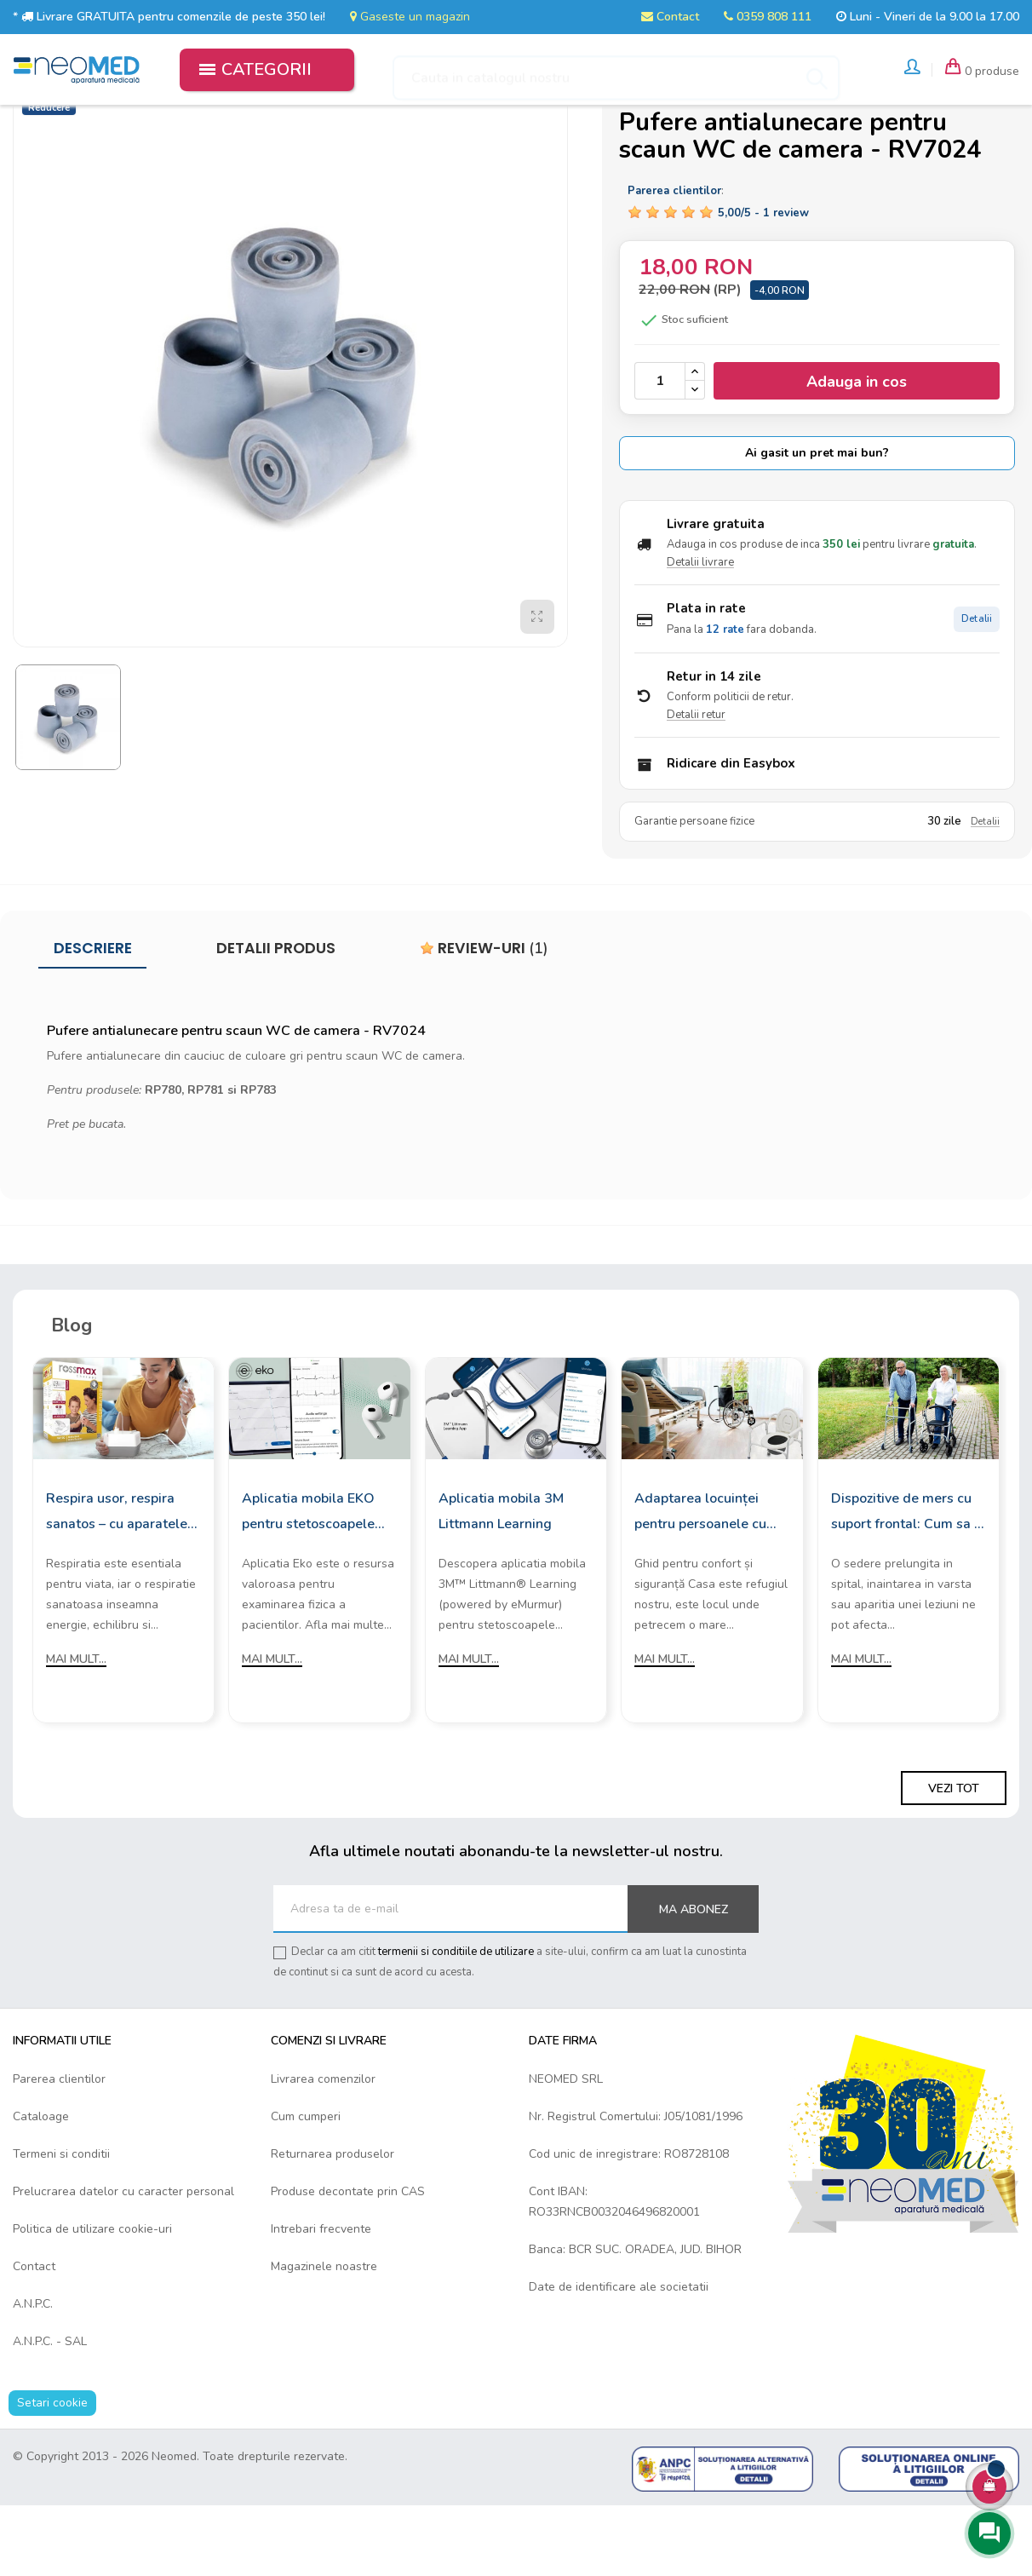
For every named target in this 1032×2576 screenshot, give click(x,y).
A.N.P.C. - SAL (50, 2410)
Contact (670, 17)
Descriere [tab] (93, 1017)
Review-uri (484, 1017)
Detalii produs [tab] (275, 1017)
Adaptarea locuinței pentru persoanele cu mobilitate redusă (700, 1581)
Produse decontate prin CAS (348, 2260)
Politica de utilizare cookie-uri (92, 2298)
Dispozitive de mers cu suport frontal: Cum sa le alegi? (908, 1581)
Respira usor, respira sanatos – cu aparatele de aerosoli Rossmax (116, 1581)
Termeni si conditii (61, 2223)
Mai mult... (76, 1727)
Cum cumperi (306, 2185)
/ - (763, 282)
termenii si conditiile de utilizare (456, 2021)
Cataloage (41, 2185)
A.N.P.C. (33, 2373)
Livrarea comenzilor (323, 2148)
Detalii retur (696, 783)
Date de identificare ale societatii (618, 2356)
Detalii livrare (700, 631)
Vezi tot (953, 1857)
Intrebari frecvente (321, 2298)
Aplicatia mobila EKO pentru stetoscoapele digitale (308, 1581)
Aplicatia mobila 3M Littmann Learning (501, 1579)
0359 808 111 (767, 17)
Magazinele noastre (324, 2335)
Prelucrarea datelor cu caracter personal (123, 2260)
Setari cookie (52, 2472)
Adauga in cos (856, 450)
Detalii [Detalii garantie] (985, 890)
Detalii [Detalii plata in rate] (976, 687)
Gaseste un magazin (410, 17)
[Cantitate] (659, 450)
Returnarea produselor (332, 2223)
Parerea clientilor (59, 2148)
